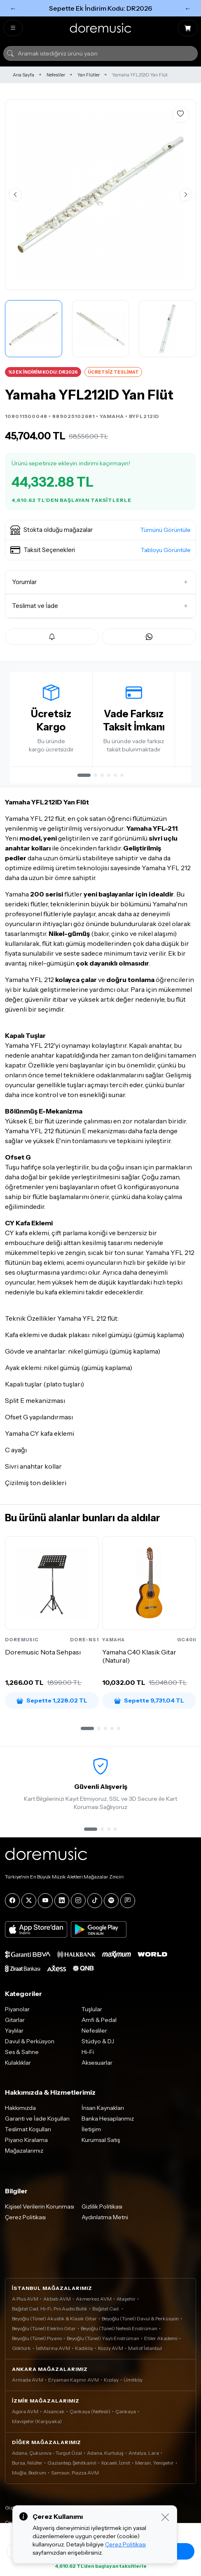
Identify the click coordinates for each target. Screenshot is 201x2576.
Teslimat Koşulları (28, 2129)
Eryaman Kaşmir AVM (73, 2380)
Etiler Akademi (161, 2338)
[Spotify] (111, 1900)
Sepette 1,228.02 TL (51, 1700)
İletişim (91, 2129)
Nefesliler (56, 75)
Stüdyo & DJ (98, 2041)
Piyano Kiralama (26, 2140)
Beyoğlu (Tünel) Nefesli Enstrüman (119, 2328)
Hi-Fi (88, 2052)
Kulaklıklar (18, 2062)
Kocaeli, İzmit (115, 2463)
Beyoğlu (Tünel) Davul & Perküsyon (140, 2318)
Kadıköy (84, 2348)
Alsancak (54, 2411)
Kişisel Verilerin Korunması (39, 2206)
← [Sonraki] (188, 8)
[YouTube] (45, 1900)
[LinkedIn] (61, 1900)
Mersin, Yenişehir (154, 2463)
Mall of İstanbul (145, 2348)
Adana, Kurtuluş (105, 2453)
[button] (100, 530)
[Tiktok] (94, 1900)
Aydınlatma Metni (105, 2217)
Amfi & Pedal (99, 2020)
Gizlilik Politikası (102, 2206)
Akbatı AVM (57, 2299)
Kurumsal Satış (101, 2140)
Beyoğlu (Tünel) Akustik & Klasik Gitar (54, 2318)
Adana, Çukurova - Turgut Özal (47, 2453)
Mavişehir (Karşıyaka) (37, 2421)
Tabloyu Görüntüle (166, 550)
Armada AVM (27, 2380)
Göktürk (21, 2348)
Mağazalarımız (24, 2150)
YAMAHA (112, 416)
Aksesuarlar (97, 2062)
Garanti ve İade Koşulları (37, 2118)
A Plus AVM (25, 2299)
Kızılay (111, 2380)
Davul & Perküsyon (29, 2041)
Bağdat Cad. (106, 2309)
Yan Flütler (88, 75)
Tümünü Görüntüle (165, 530)
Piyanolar (17, 2009)
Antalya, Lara (144, 2453)
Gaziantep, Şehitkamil (71, 2463)
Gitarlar (15, 2020)
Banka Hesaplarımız (108, 2118)
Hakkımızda (20, 2108)
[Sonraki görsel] (185, 194)
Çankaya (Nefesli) (90, 2411)
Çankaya (125, 2411)
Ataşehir (126, 2299)
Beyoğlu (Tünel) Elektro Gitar (44, 2328)
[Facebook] (12, 1900)
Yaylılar (14, 2030)
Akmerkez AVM (94, 2299)
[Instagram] (78, 1900)
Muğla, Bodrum (29, 2473)
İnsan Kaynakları (103, 2108)
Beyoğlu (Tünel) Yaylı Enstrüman (103, 2338)
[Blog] (127, 1900)
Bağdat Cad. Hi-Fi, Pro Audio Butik (49, 2309)
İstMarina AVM (53, 2348)
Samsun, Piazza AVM (75, 2473)
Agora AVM (25, 2411)
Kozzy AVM (110, 2348)
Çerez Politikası (25, 2217)
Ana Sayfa (23, 75)
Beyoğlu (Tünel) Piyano (37, 2338)
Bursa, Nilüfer (27, 2463)
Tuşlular (92, 2009)
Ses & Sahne (22, 2052)
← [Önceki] (13, 8)
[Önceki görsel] (15, 194)
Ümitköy (133, 2380)
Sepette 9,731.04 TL (149, 1700)
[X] (28, 1900)
